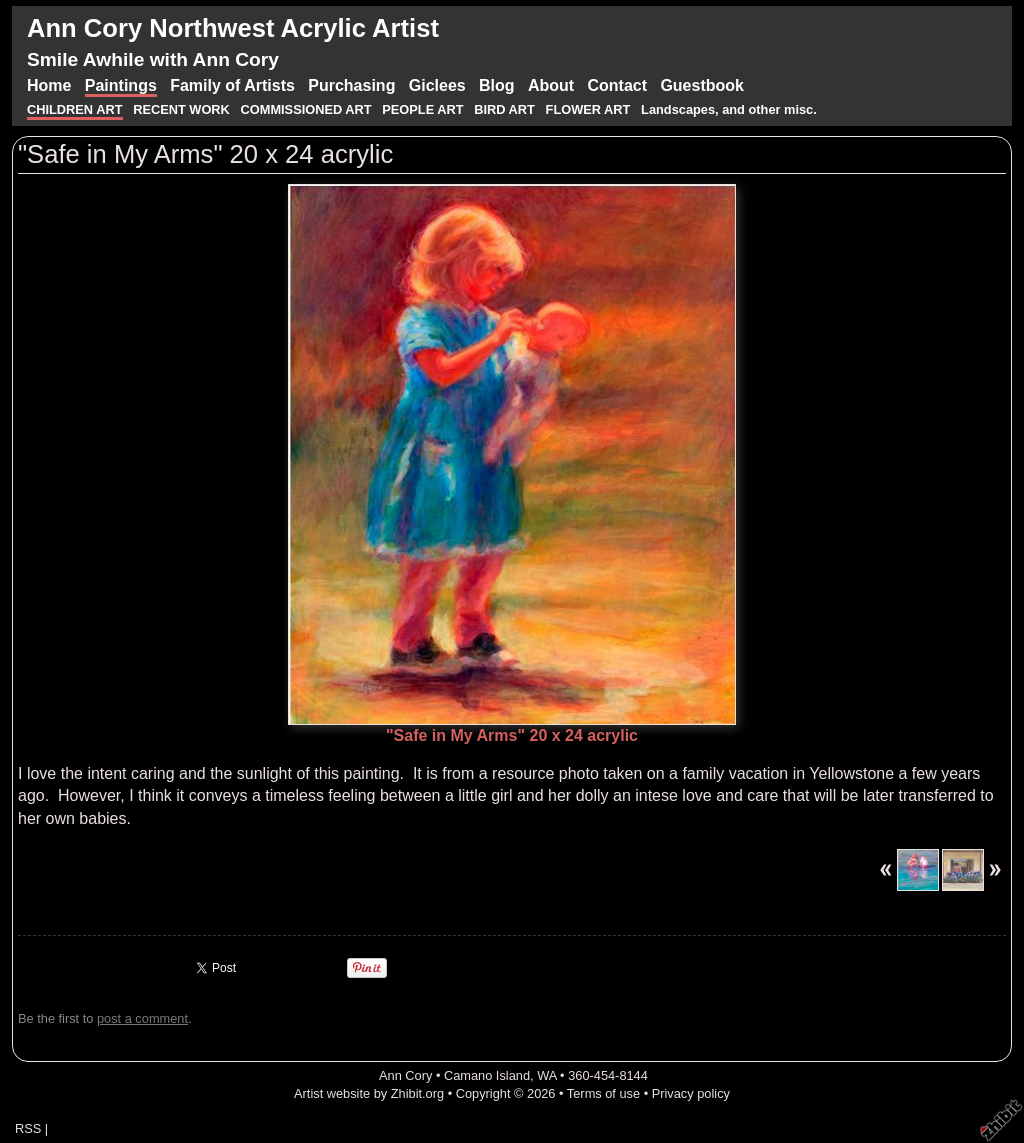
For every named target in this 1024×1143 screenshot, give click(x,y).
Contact (617, 85)
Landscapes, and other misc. (729, 109)
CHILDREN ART (75, 109)
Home (49, 85)
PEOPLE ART (422, 109)
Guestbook (702, 85)
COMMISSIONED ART (306, 109)
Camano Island (487, 1075)
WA (546, 1075)
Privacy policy (691, 1093)
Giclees (437, 85)
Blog (497, 85)
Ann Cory (405, 1075)
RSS (28, 1128)
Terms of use (603, 1093)
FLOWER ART (590, 109)
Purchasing (351, 85)
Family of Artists (232, 85)
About (551, 85)
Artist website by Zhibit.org (369, 1093)
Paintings (121, 85)
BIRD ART (504, 109)
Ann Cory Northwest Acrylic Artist (233, 28)
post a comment (142, 1018)
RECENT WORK (183, 109)
